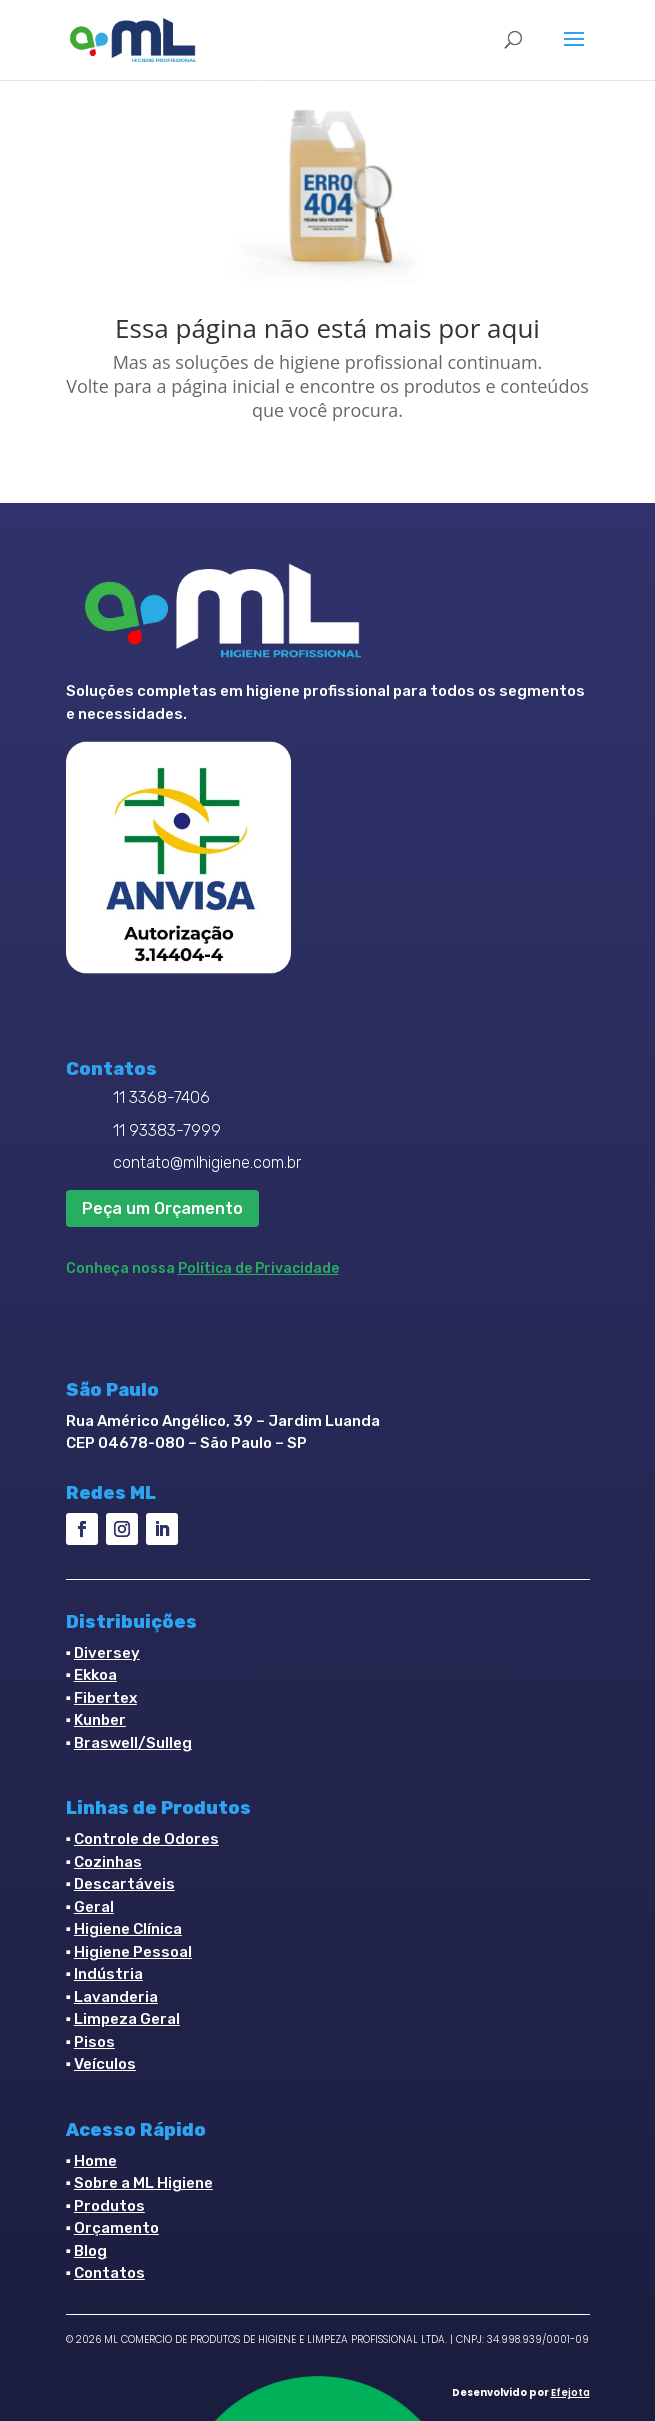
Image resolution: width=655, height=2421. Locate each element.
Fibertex (105, 1698)
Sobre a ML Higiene (143, 2183)
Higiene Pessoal (133, 1952)
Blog (90, 2251)
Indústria (108, 1974)
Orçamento (116, 2228)
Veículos (105, 2064)
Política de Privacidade (258, 1268)
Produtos (109, 2206)
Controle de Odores (146, 1839)
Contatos (109, 2273)
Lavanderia (116, 1997)
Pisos (94, 2042)
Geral (94, 1907)
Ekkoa (95, 1675)
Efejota (570, 2392)
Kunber (100, 1720)
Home (95, 2161)
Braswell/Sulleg (133, 1743)
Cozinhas (108, 1862)
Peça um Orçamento (162, 1208)
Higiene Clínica (128, 1929)
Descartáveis (124, 1884)
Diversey (107, 1653)
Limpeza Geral (127, 2019)
